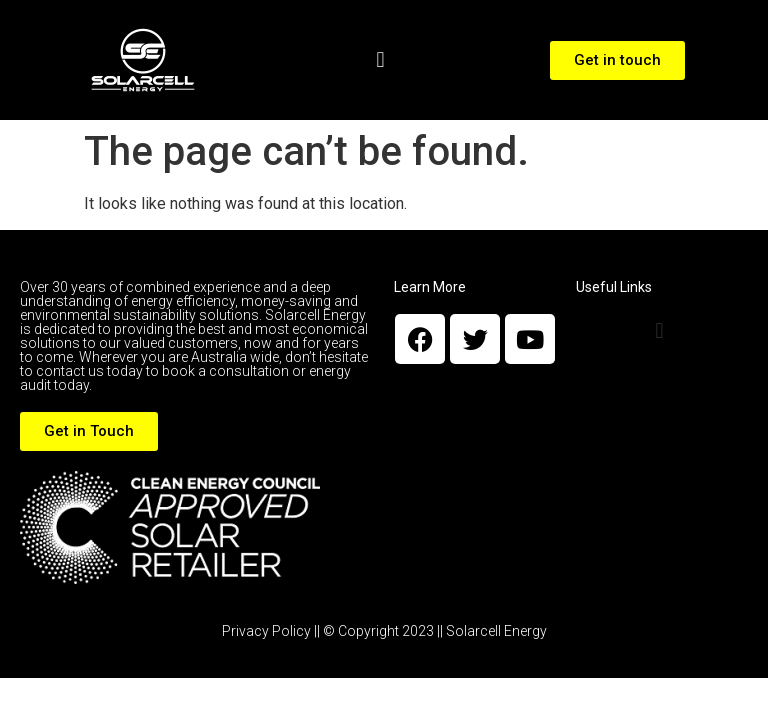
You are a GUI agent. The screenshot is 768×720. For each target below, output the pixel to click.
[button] (380, 60)
